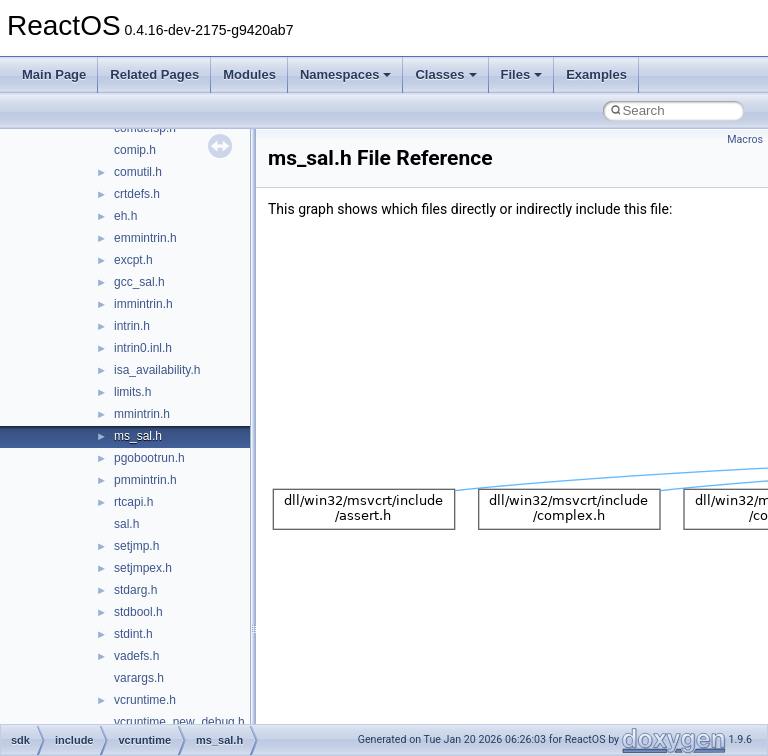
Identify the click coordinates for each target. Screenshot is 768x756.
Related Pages (154, 74)
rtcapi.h (133, 502)
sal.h (126, 524)
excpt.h (133, 260)
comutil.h (138, 172)
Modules (249, 74)
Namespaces (346, 74)
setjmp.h (136, 546)
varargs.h (139, 678)
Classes (445, 74)
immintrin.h (143, 304)
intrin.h (132, 326)
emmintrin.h (145, 238)
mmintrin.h (142, 414)
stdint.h (133, 634)
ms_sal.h (138, 436)
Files (522, 74)
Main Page (54, 74)
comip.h (135, 150)
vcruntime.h (145, 700)
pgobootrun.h (149, 458)
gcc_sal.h (139, 282)
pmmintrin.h (145, 480)
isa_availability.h (157, 370)
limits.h (132, 392)
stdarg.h (135, 590)
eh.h (125, 216)
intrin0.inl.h (143, 348)
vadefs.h (136, 656)
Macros (745, 139)
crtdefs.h (137, 194)
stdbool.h (138, 612)
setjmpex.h (143, 568)
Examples (596, 74)
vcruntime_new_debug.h (179, 722)
